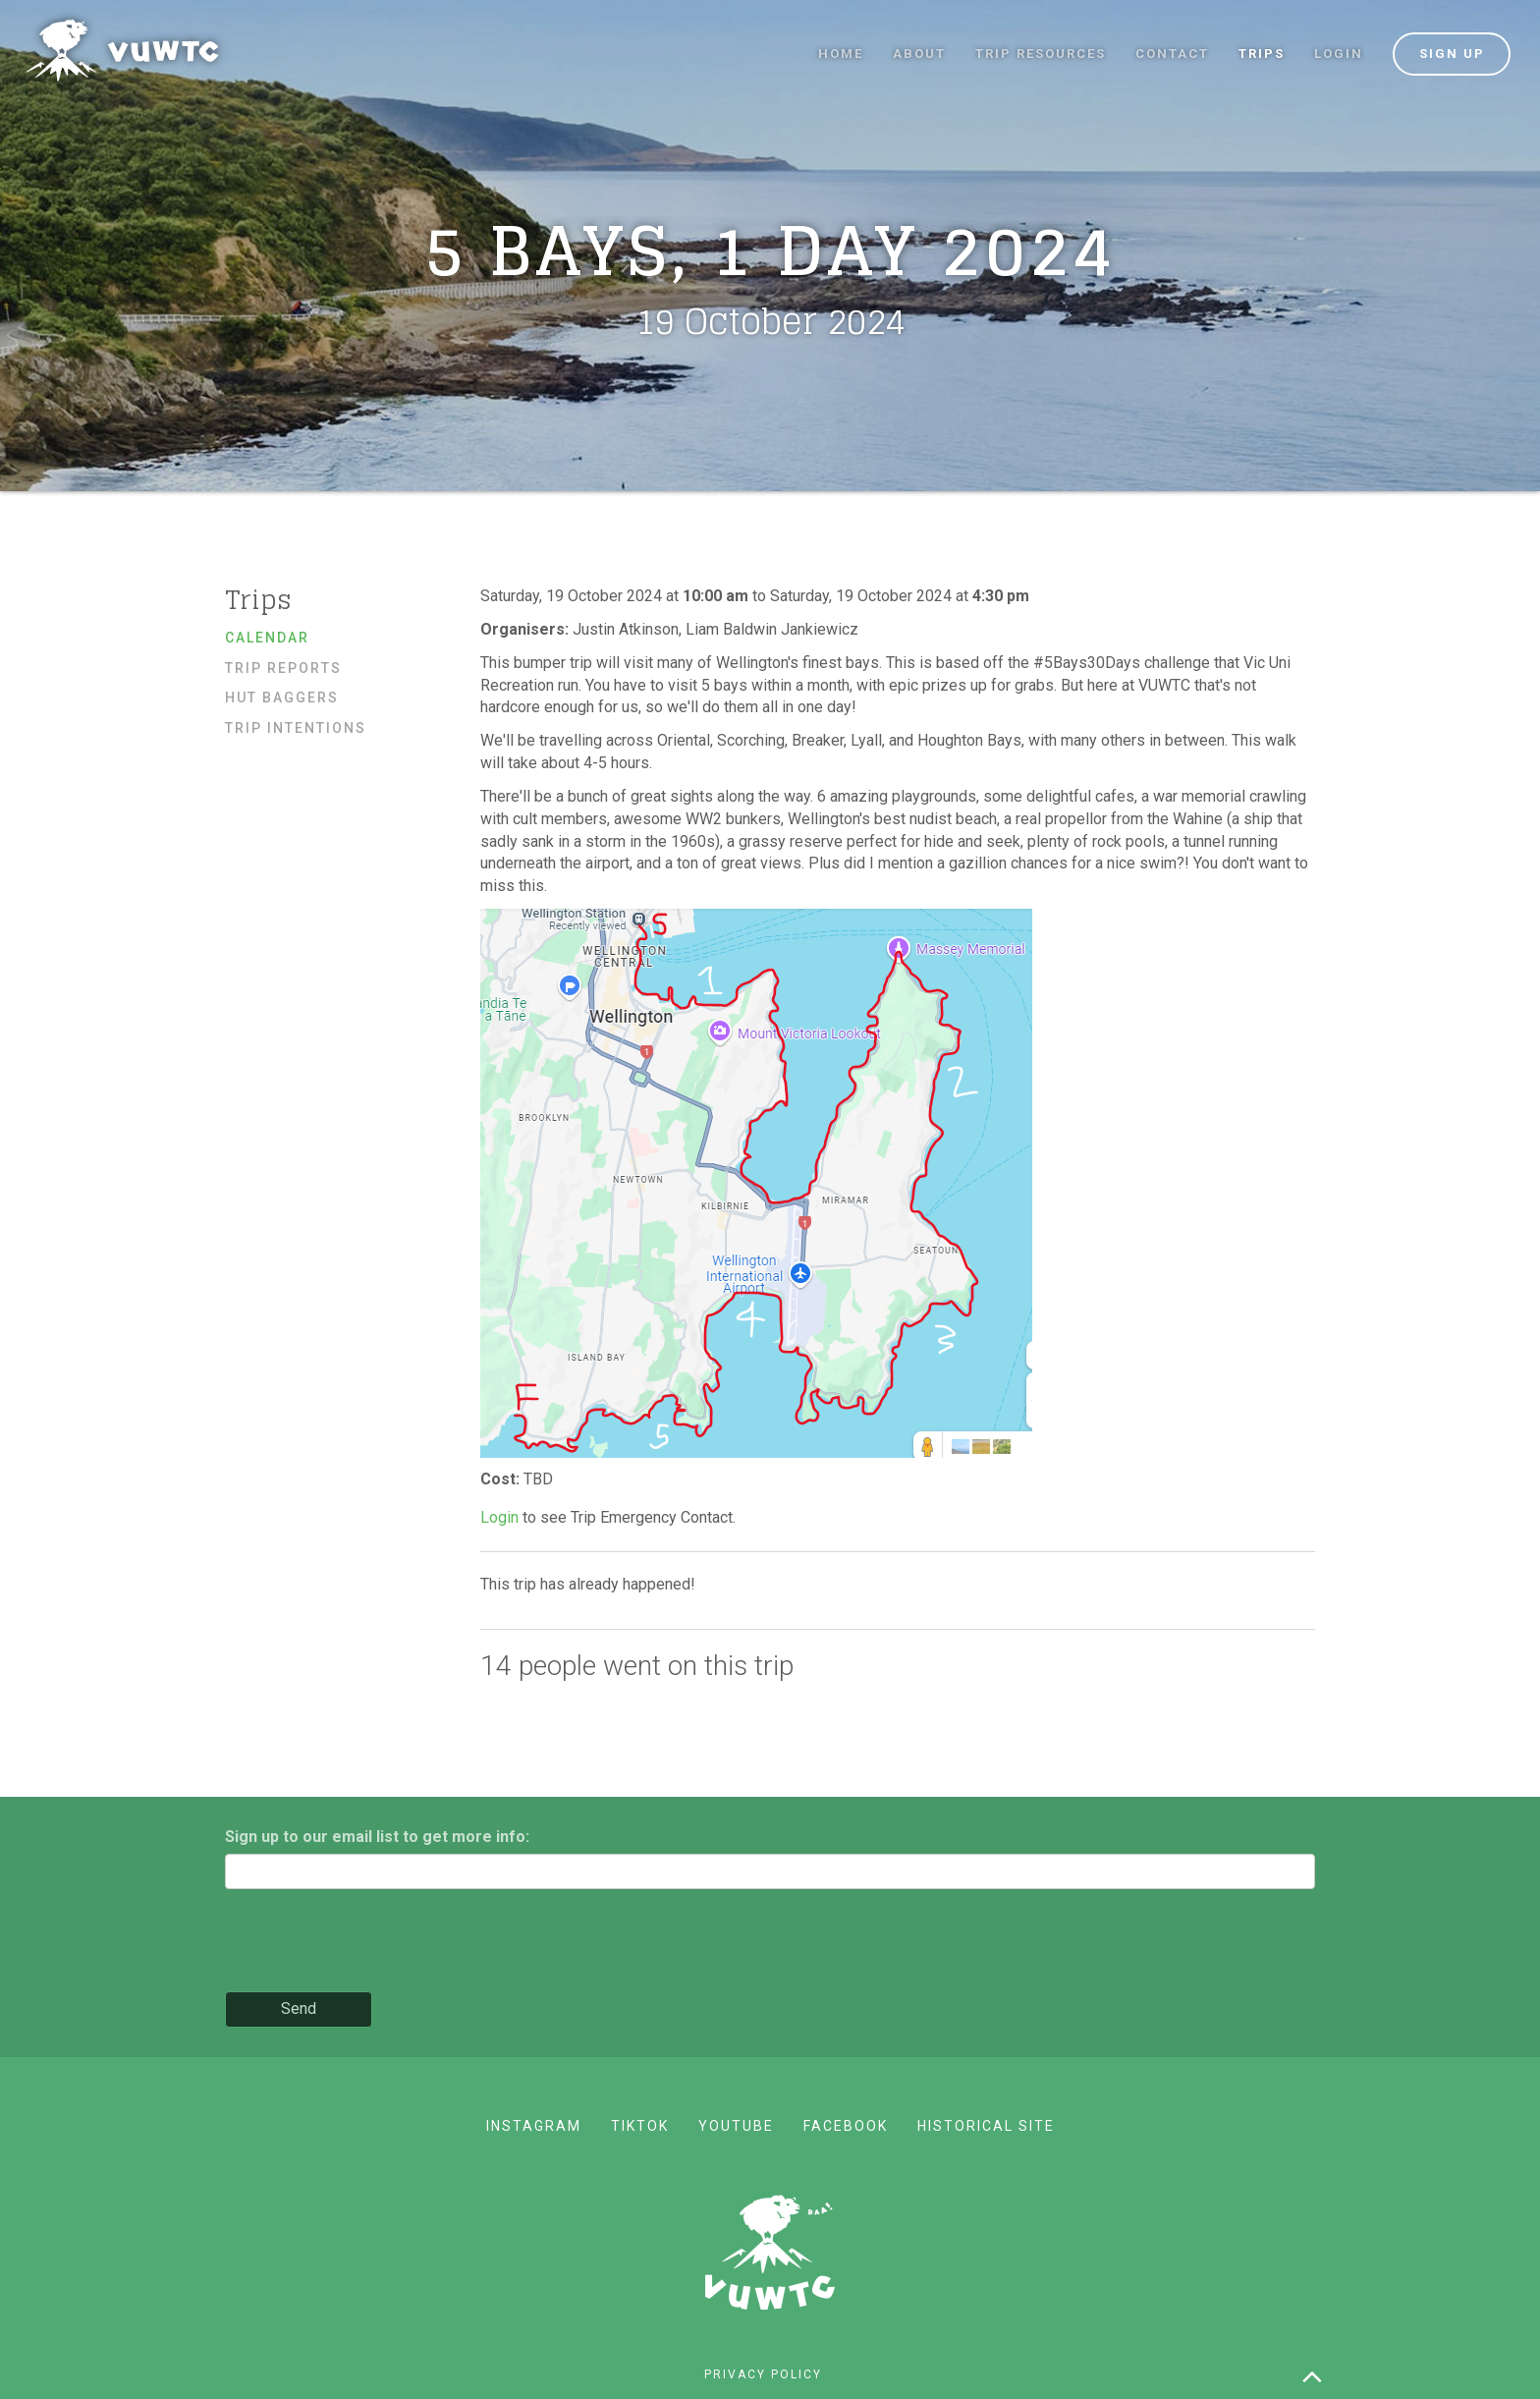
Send (298, 2008)
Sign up (1452, 53)
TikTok (640, 2126)
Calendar (267, 637)
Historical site (986, 2126)
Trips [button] (1261, 53)
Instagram (533, 2126)
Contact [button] (1172, 53)
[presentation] (374, 1942)
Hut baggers (282, 697)
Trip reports (283, 668)
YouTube (736, 2126)
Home (840, 53)
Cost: (501, 1479)
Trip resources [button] (1040, 53)
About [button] (919, 53)
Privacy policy (763, 2374)
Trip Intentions (295, 728)
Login (1338, 53)
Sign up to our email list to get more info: (377, 1836)
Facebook (845, 2126)
